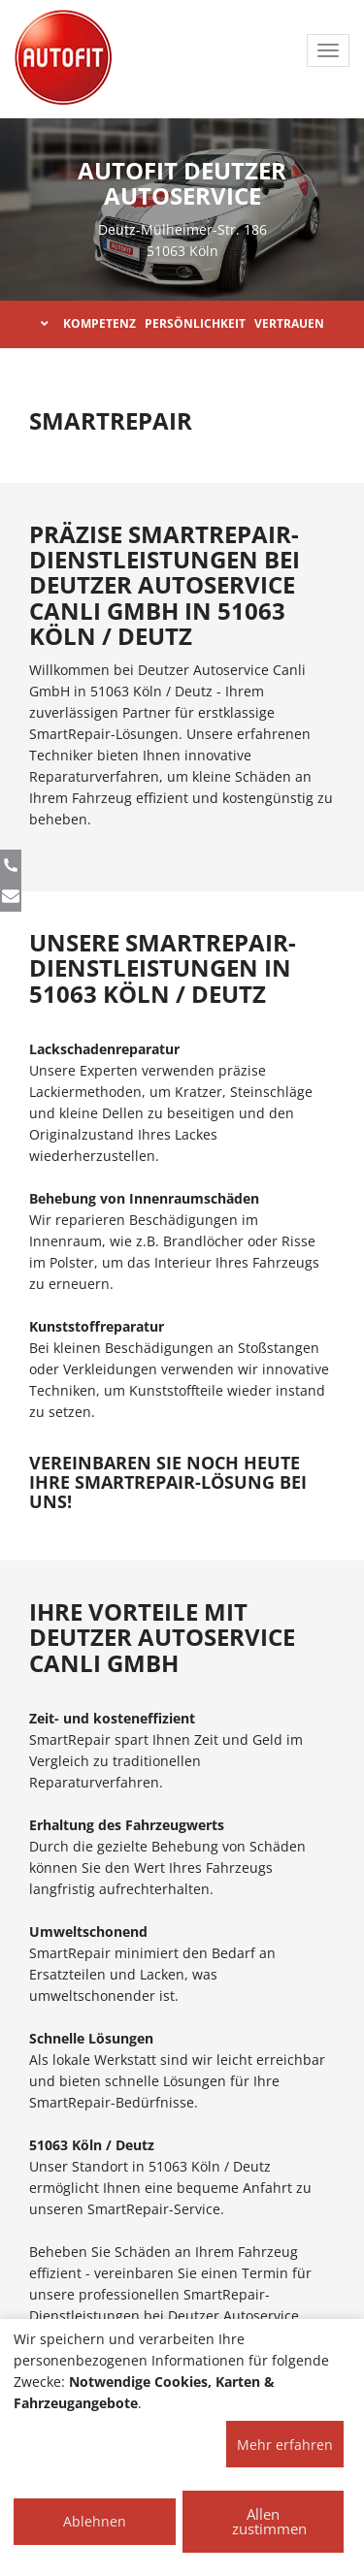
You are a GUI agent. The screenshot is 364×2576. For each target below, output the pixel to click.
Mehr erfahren (285, 2444)
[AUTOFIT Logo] (63, 58)
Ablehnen (94, 2521)
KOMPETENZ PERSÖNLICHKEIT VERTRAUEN (182, 323)
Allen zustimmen (269, 2521)
